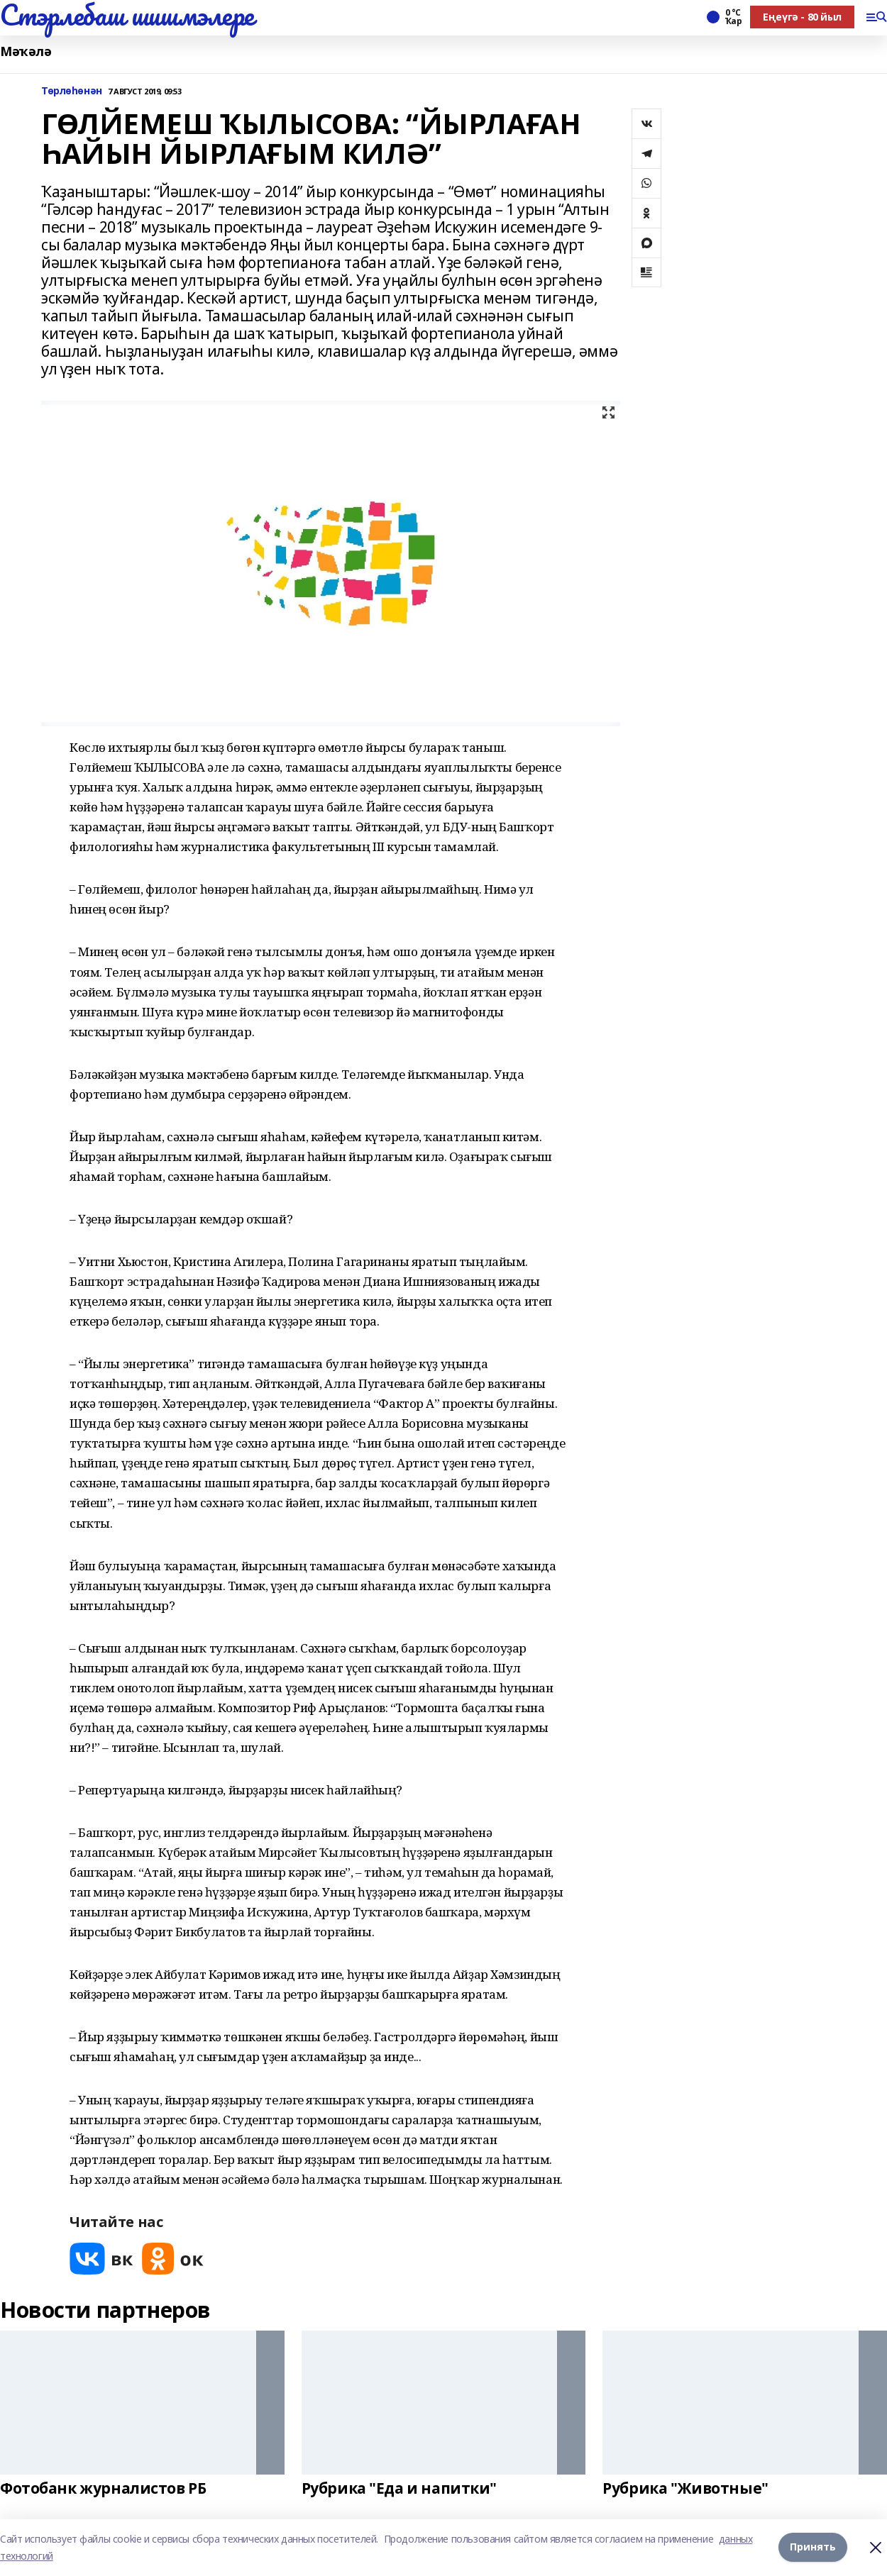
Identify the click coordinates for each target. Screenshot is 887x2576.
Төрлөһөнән (71, 91)
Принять (813, 2547)
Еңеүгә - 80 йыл (802, 16)
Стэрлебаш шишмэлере (127, 15)
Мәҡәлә (25, 51)
